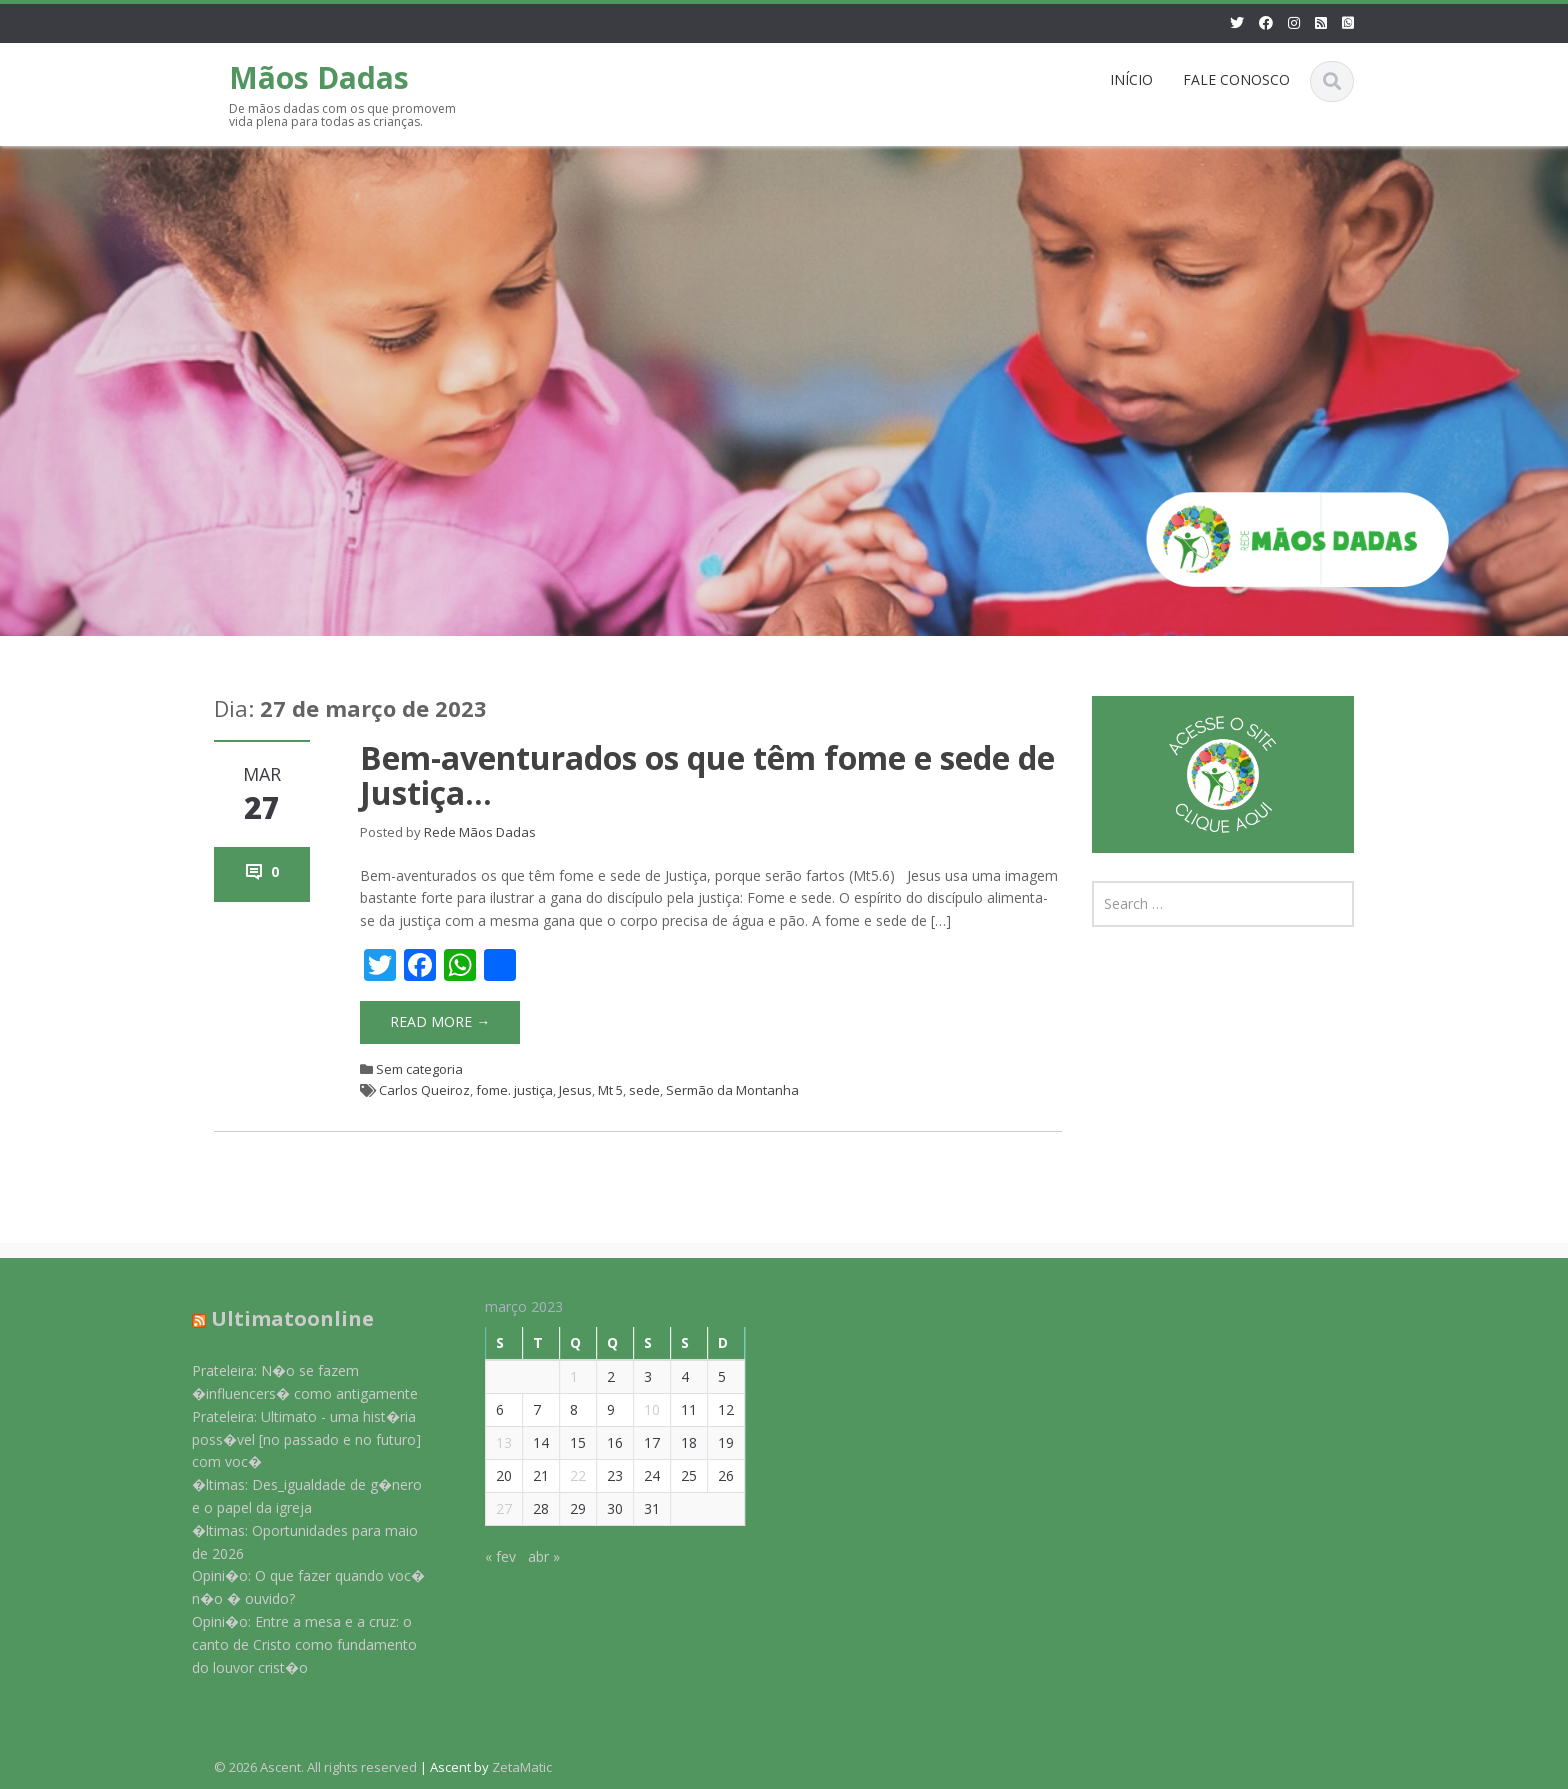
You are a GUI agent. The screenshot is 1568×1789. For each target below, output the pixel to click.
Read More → (440, 1021)
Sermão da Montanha (732, 1090)
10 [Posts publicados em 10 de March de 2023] (641, 1409)
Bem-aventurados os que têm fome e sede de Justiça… (707, 775)
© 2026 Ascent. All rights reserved (315, 1767)
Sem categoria (419, 1069)
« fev (489, 1556)
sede (644, 1090)
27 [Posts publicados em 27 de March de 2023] (493, 1508)
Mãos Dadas (319, 77)
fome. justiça (514, 1090)
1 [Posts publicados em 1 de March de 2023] (563, 1376)
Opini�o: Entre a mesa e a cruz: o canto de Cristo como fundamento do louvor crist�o (293, 1644)
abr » (533, 1556)
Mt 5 (610, 1090)
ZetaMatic (522, 1767)
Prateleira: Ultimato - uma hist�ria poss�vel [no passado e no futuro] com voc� (295, 1439)
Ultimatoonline (281, 1318)
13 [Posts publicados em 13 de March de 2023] (493, 1442)
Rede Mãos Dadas (480, 832)
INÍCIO (1131, 79)
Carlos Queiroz (424, 1090)
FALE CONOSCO (1236, 79)
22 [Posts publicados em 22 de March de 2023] (567, 1475)
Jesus (575, 1090)
